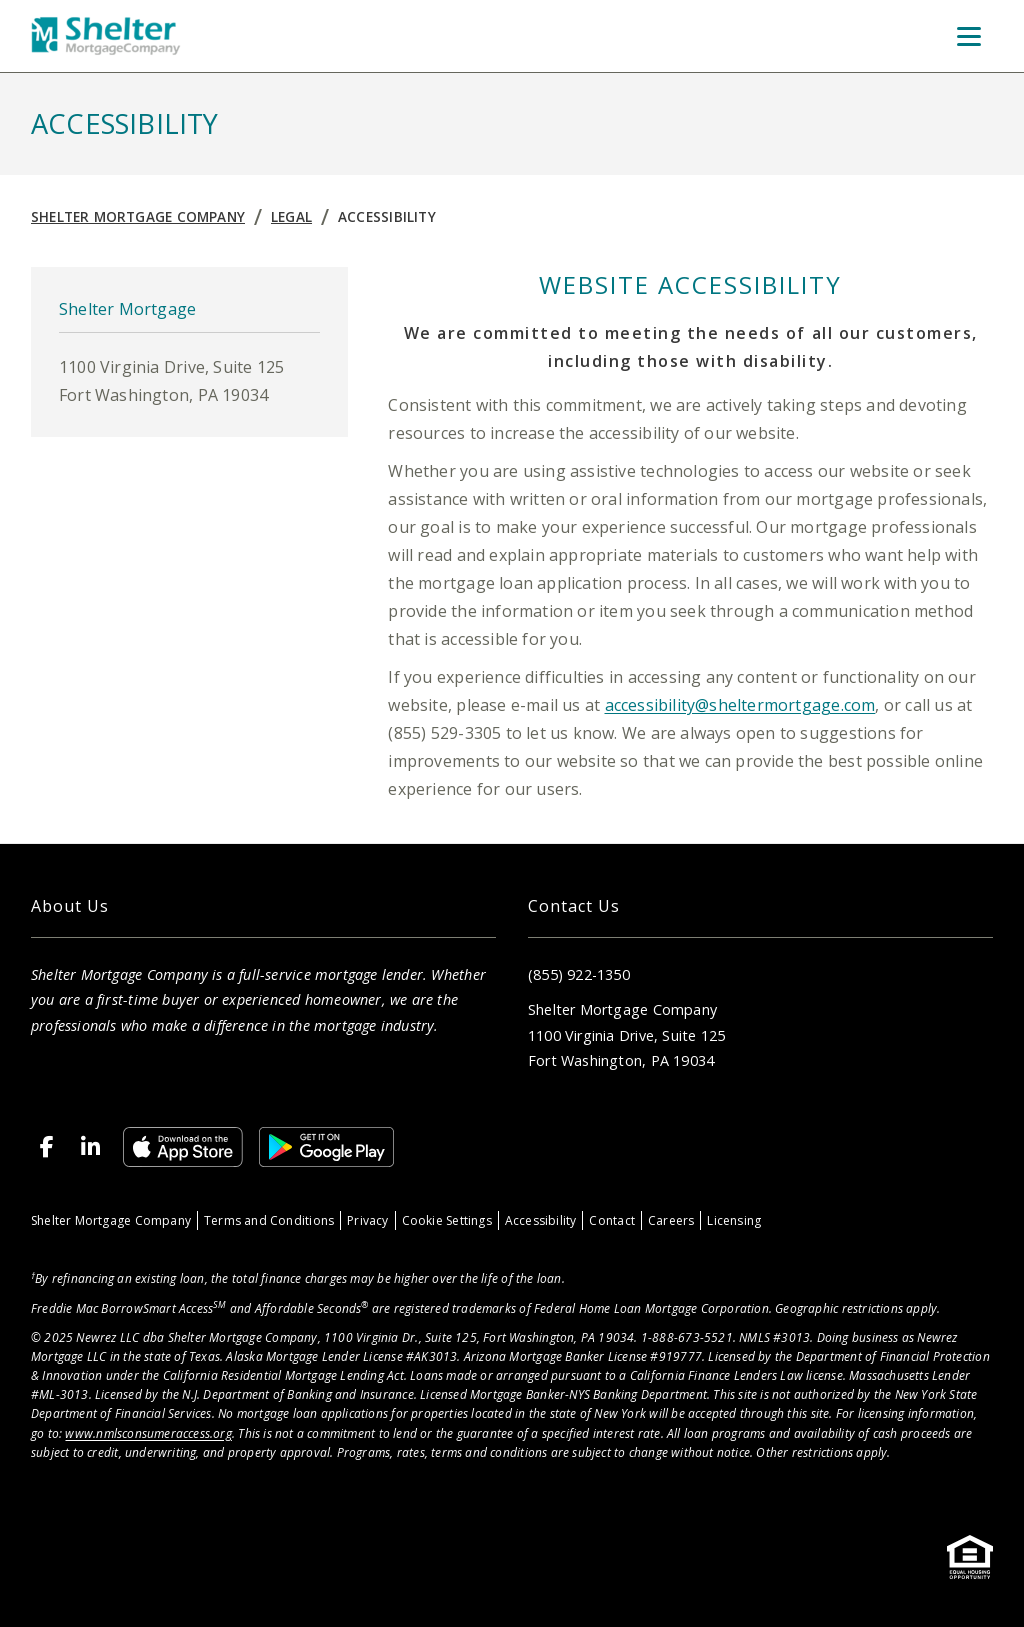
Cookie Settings (447, 1220)
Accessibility (387, 216)
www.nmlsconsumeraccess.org (148, 1433)
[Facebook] (47, 1147)
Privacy (367, 1220)
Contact (611, 1220)
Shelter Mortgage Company (138, 216)
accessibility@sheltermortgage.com (740, 705)
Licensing (734, 1220)
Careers (671, 1220)
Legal (291, 216)
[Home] (106, 36)
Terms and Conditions (269, 1220)
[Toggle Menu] (969, 36)
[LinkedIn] (91, 1147)
